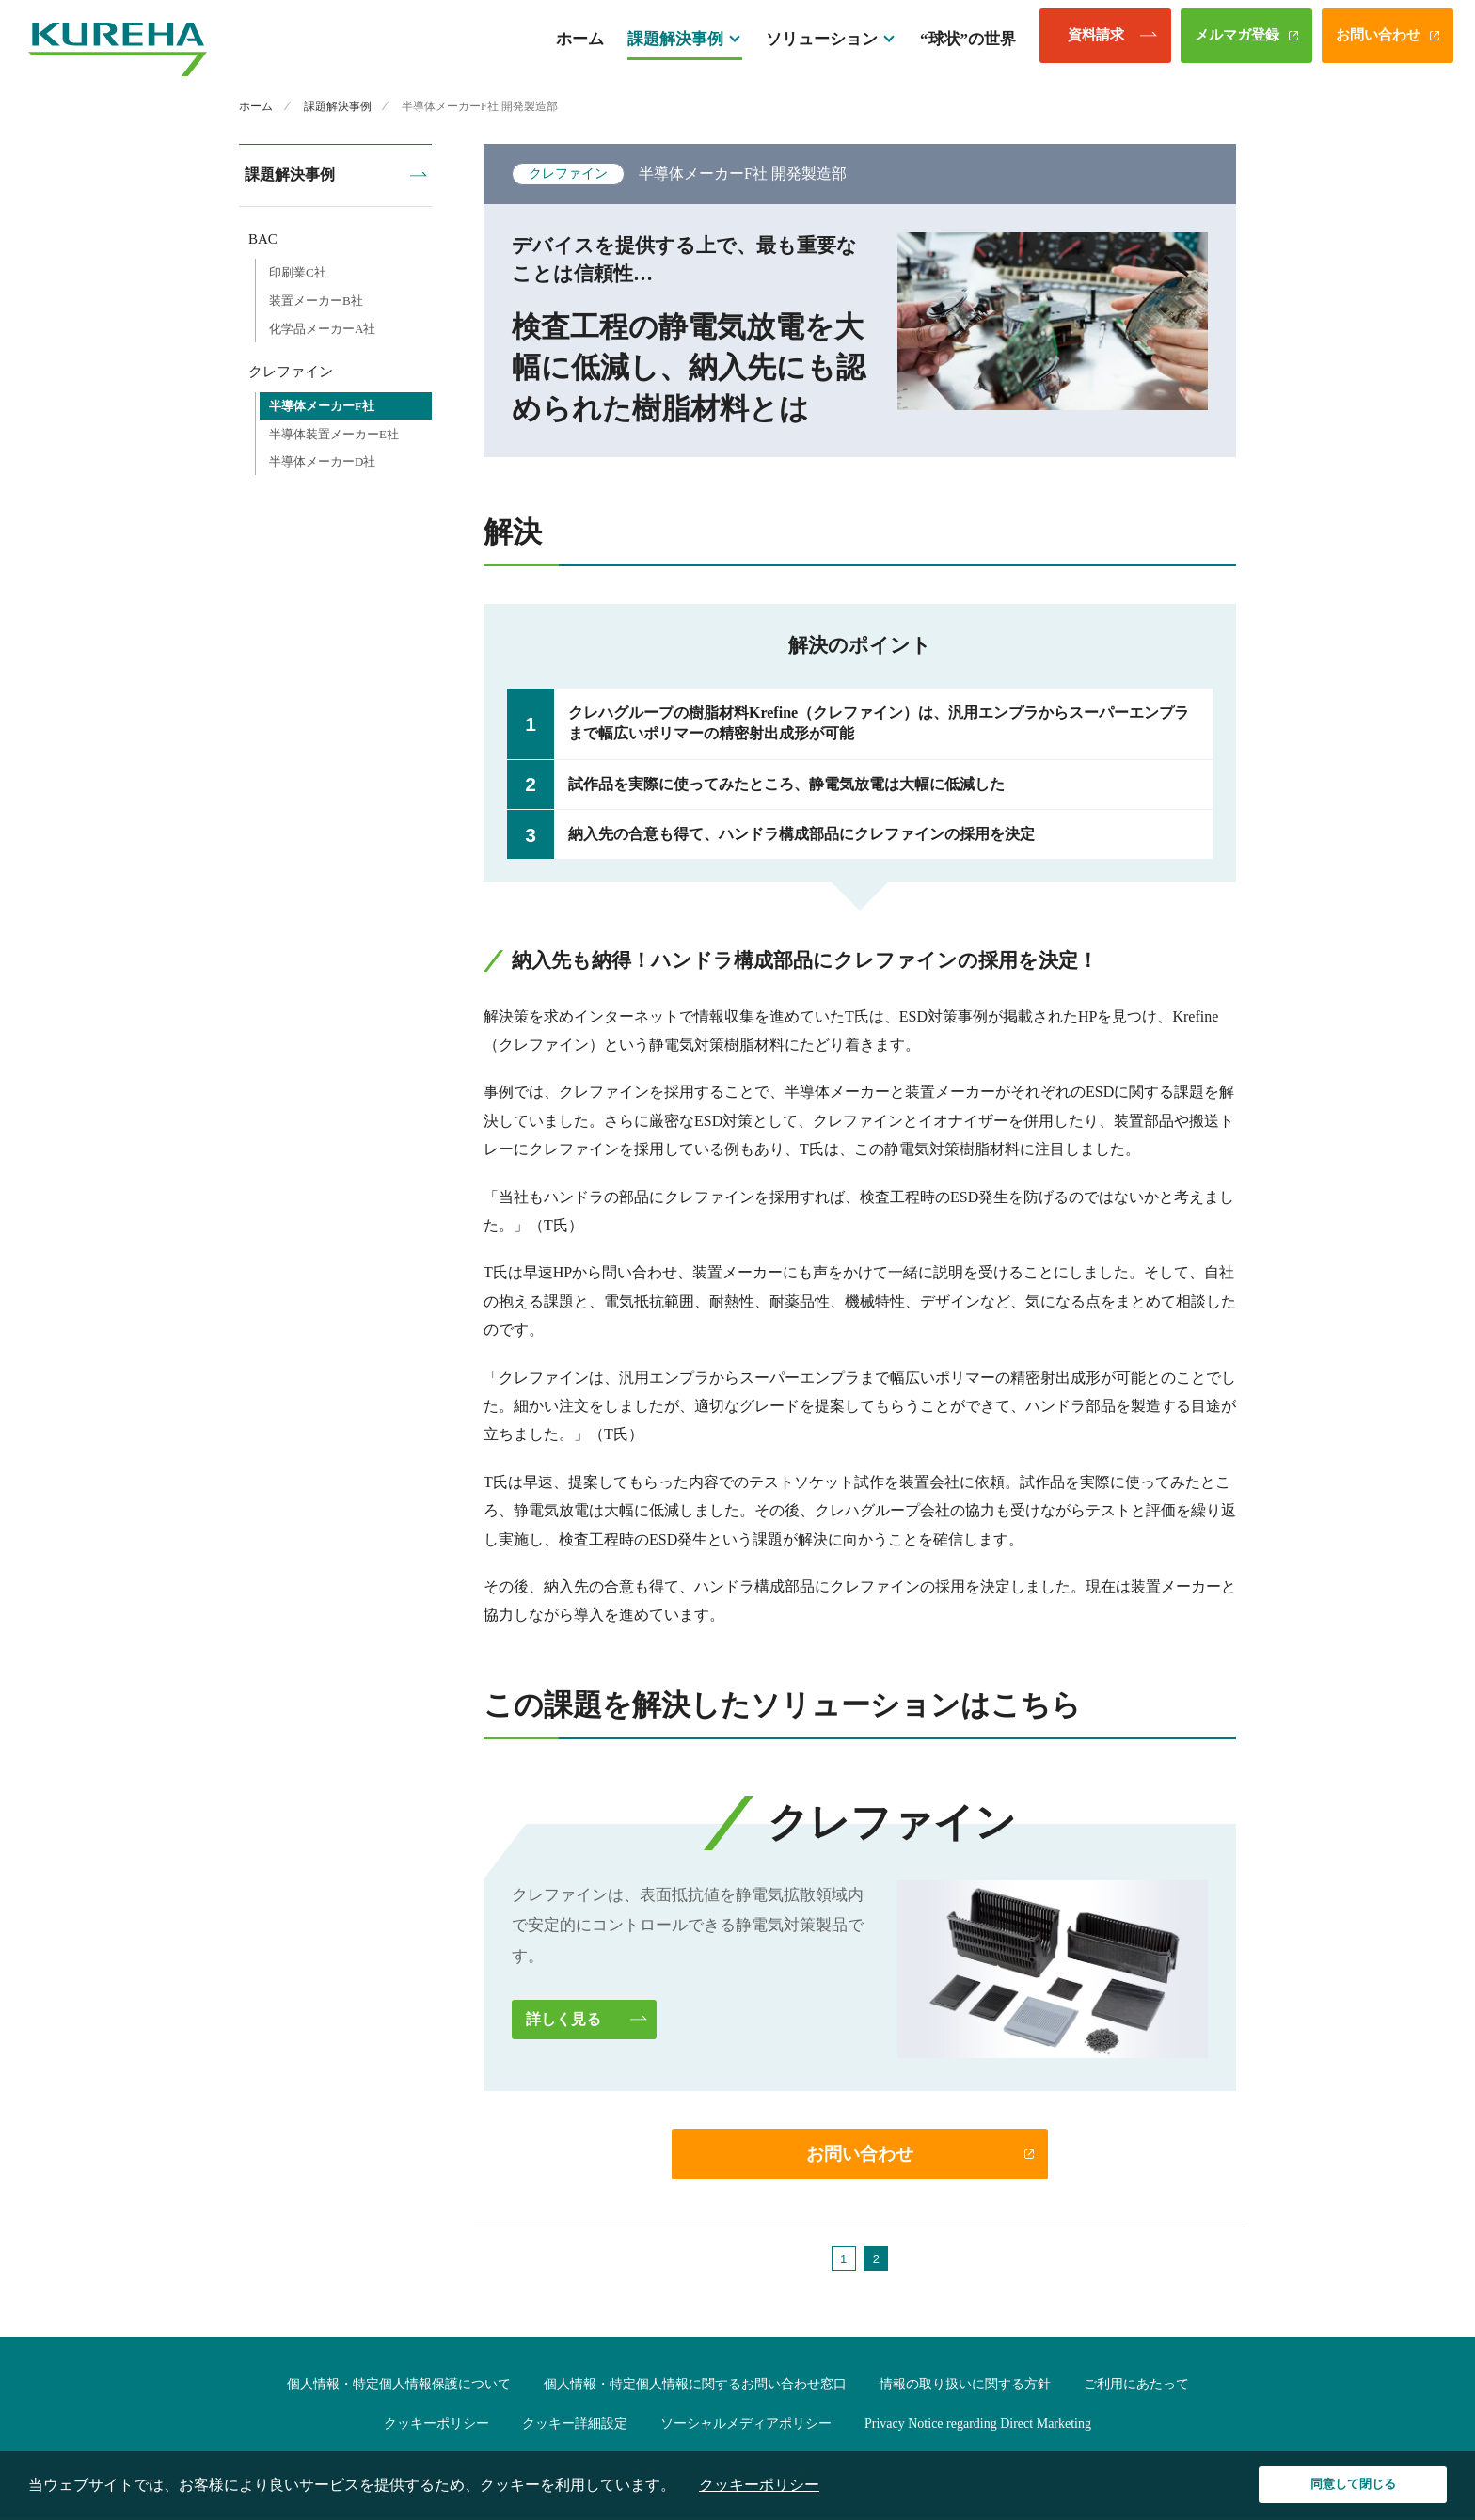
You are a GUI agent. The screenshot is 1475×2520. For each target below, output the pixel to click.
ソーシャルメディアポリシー (746, 2426)
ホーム (580, 45)
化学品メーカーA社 (322, 325)
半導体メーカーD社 (322, 458)
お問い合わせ (1378, 41)
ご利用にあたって (1136, 2387)
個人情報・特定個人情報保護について (399, 2387)
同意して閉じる (1353, 2483)
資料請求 (1096, 41)
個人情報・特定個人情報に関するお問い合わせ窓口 (695, 2387)
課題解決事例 (675, 45)
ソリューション (822, 45)
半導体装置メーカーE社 (334, 430)
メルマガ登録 (1237, 41)
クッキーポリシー (436, 2426)
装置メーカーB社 (316, 297)
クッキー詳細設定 (574, 2426)
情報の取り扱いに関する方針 (965, 2387)
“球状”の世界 (968, 45)
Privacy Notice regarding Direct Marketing (977, 2426)
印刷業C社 (297, 269)
